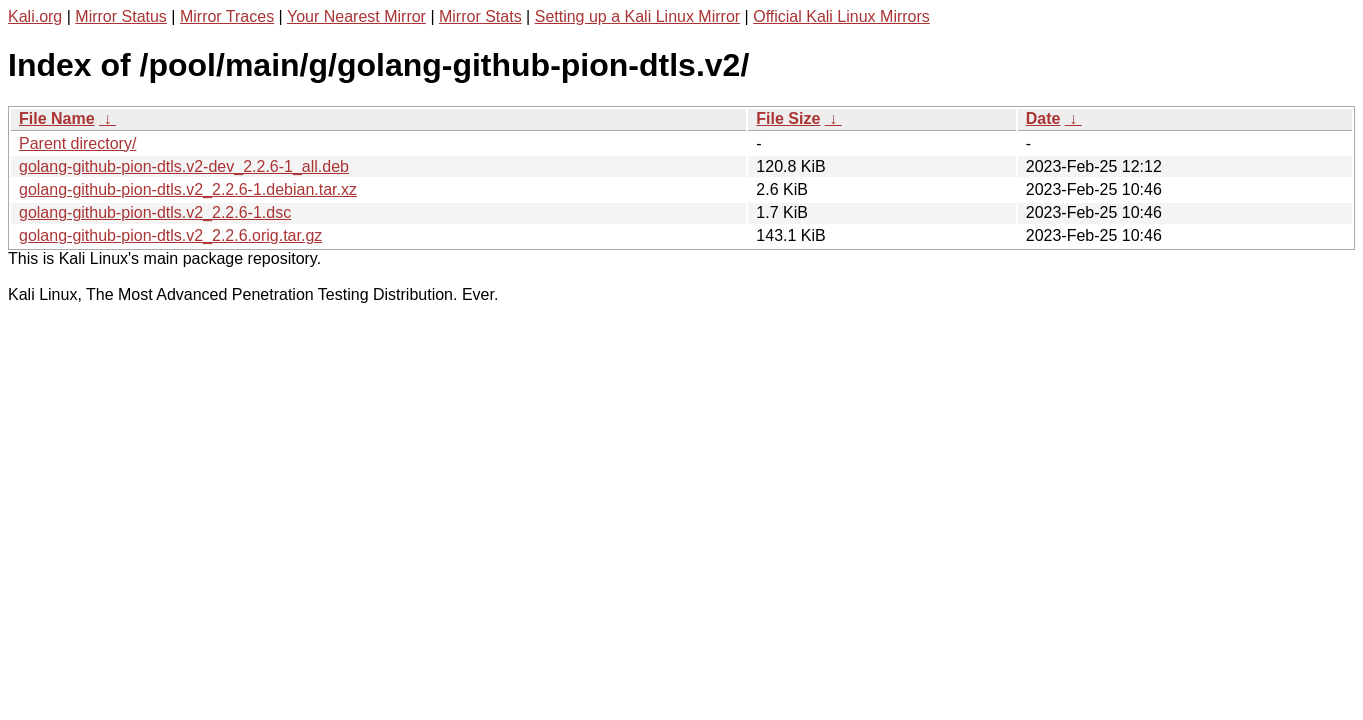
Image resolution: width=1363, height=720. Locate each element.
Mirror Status (121, 16)
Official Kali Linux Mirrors (841, 16)
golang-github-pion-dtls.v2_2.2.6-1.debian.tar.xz (188, 189)
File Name (57, 118)
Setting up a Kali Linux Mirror (637, 16)
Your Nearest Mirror (356, 16)
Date (1043, 118)
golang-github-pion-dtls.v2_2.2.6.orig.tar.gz (170, 235)
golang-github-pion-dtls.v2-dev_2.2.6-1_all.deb (184, 166)
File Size (788, 118)
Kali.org (35, 16)
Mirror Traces (227, 16)
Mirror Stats (480, 16)
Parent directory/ (77, 143)
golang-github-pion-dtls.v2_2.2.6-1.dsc (155, 212)
